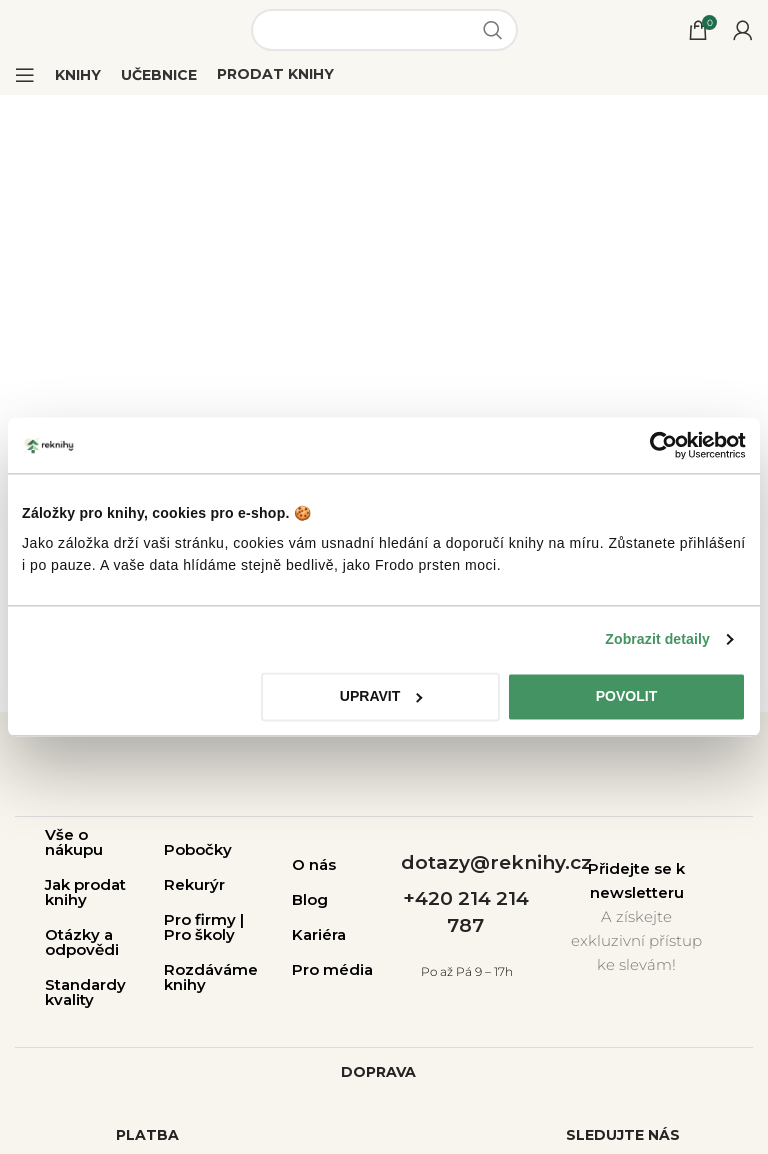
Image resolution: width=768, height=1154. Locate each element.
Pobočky (198, 849)
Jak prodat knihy (85, 892)
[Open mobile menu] (25, 75)
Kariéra (319, 934)
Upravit (381, 697)
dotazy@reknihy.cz (496, 862)
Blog (310, 899)
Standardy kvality (85, 992)
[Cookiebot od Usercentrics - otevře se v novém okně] (658, 445)
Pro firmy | (204, 919)
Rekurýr (194, 884)
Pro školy (199, 934)
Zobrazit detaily (657, 639)
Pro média (332, 969)
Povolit (627, 697)
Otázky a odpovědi (82, 942)
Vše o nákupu (74, 842)
